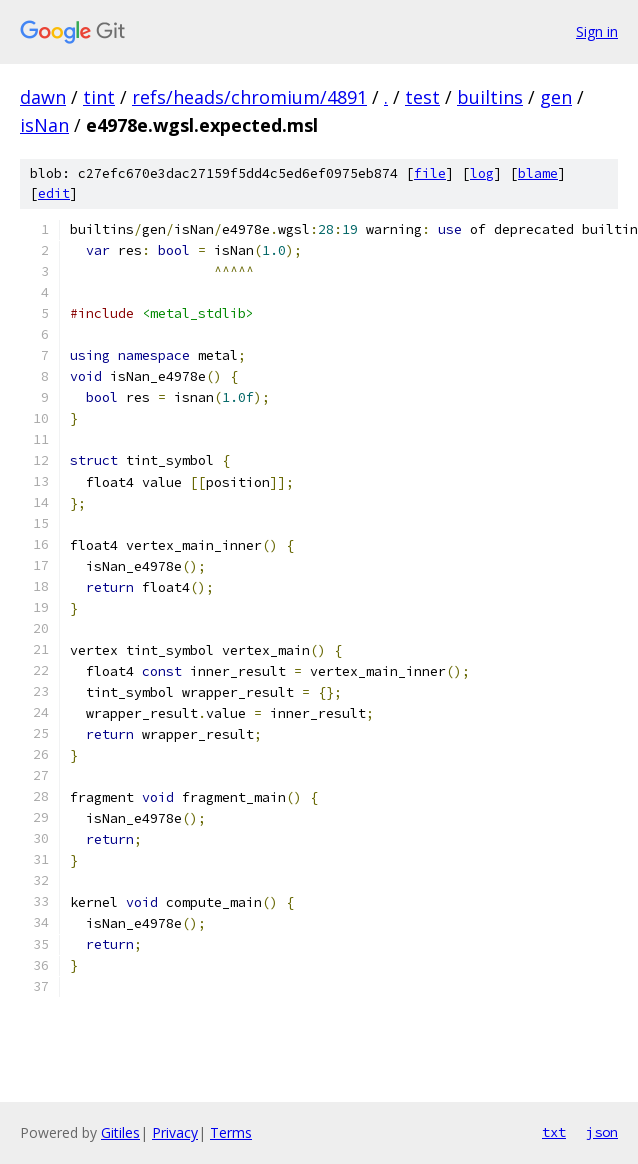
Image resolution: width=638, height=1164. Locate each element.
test (422, 97)
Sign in (597, 31)
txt (554, 1132)
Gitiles (120, 1132)
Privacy (175, 1132)
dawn (43, 97)
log (482, 173)
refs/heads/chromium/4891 (249, 97)
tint (99, 97)
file (430, 173)
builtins (490, 97)
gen (556, 97)
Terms (231, 1132)
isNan (44, 125)
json (602, 1132)
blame (538, 173)
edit (54, 193)
